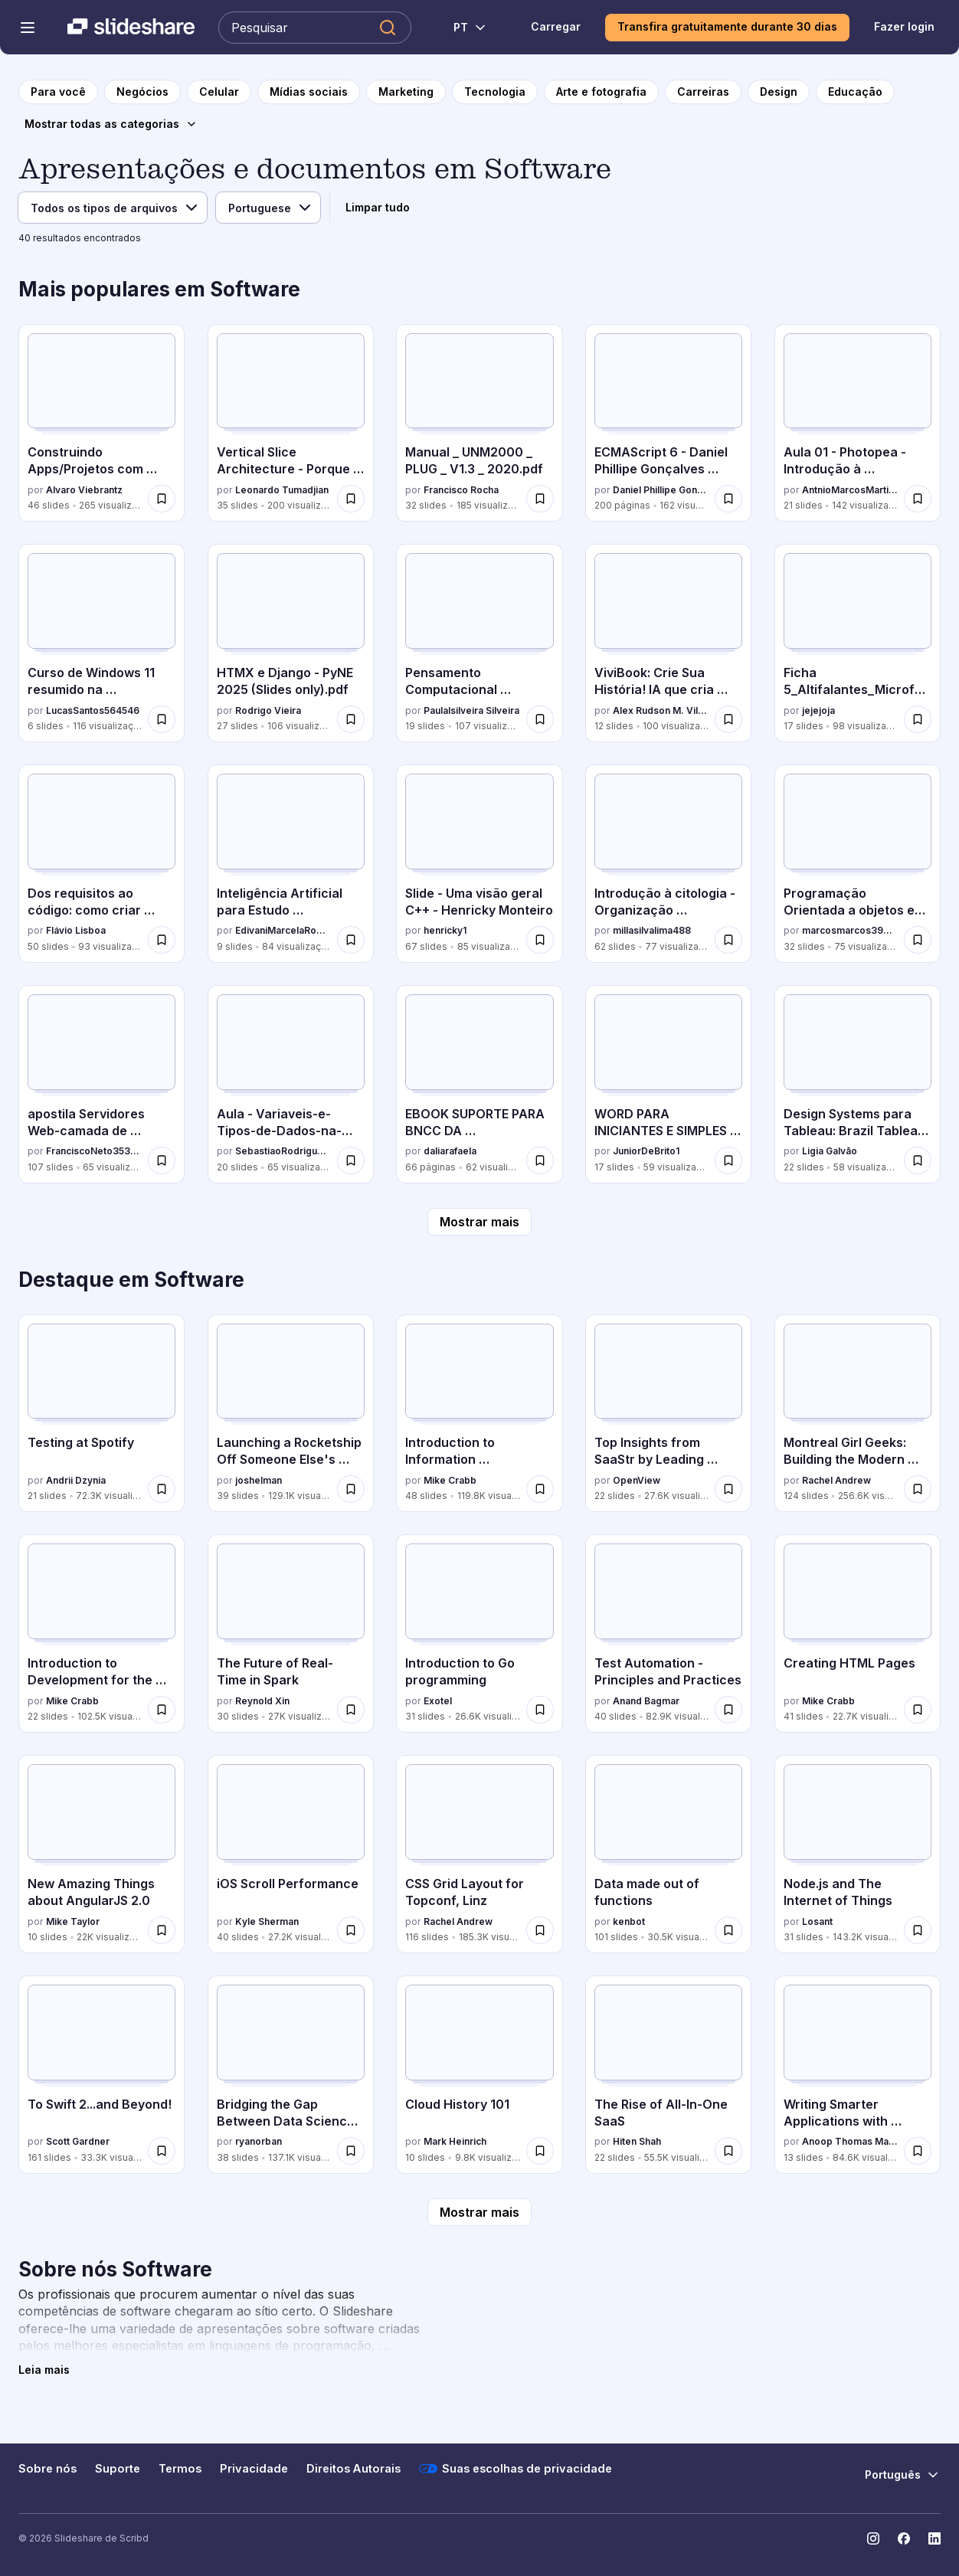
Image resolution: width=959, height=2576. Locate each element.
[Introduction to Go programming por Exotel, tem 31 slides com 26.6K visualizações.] (479, 1633)
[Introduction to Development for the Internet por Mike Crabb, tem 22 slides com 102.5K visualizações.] (101, 1633)
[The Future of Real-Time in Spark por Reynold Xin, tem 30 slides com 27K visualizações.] (291, 1633)
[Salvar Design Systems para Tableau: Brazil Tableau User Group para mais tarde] (917, 1160)
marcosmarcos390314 (850, 930)
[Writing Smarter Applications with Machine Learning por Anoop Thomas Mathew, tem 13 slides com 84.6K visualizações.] (857, 2075)
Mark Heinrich (455, 2141)
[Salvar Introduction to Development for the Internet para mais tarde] (161, 1709)
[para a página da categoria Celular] (219, 92)
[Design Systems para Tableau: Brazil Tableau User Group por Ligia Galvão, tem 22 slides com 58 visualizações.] (857, 1084)
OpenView (636, 1480)
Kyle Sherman (267, 1921)
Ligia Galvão (829, 1151)
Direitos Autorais (353, 2469)
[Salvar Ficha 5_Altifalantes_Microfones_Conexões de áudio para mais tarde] (917, 719)
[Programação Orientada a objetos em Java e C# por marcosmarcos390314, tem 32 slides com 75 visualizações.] (857, 864)
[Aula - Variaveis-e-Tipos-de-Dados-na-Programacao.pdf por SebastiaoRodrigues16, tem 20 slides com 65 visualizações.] (291, 1084)
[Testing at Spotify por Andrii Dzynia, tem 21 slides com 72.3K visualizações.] (101, 1413)
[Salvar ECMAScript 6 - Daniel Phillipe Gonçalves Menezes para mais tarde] (728, 498)
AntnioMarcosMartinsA (850, 490)
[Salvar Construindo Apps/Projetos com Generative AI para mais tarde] (161, 498)
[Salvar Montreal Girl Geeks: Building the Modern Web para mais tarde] (917, 1489)
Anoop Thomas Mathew (850, 2141)
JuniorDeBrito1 (646, 1151)
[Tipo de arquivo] (112, 207)
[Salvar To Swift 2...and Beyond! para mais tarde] (161, 2151)
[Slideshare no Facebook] (904, 2538)
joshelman (258, 1480)
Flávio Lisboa (76, 930)
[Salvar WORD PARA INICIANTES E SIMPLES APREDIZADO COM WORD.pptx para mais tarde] (728, 1160)
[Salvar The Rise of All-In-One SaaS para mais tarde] (728, 2151)
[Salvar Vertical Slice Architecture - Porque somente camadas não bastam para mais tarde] (351, 498)
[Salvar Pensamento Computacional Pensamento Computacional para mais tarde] (540, 719)
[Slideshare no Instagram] (873, 2538)
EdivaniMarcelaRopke (283, 930)
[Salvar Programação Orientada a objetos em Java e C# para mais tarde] (917, 940)
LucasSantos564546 (92, 710)
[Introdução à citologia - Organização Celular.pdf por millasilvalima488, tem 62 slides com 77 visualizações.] (668, 864)
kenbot (629, 1921)
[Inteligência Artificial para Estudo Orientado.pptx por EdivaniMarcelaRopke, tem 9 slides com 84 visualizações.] (291, 864)
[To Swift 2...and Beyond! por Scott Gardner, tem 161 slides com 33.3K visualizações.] (101, 2075)
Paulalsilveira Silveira (471, 710)
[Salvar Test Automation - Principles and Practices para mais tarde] (728, 1709)
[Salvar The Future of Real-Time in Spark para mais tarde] (351, 1709)
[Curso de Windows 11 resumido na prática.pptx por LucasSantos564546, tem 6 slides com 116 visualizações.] (101, 643)
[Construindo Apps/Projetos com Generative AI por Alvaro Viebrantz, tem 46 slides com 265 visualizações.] (101, 423)
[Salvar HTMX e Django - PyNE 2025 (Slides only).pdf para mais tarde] (351, 719)
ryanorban (258, 2141)
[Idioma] (268, 207)
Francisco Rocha (461, 490)
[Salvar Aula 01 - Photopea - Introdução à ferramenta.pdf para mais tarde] (917, 498)
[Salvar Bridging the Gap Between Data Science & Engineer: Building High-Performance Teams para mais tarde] (351, 2151)
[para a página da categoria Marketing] (406, 92)
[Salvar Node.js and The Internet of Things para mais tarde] (917, 1930)
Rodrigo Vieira (268, 710)
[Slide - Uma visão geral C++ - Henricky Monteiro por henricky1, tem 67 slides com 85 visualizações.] (479, 864)
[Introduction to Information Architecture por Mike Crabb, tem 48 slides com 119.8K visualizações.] (479, 1413)
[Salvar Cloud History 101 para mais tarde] (540, 2151)
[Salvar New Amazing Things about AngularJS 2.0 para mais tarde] (161, 1930)
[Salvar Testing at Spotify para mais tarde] (161, 1489)
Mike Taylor (73, 1921)
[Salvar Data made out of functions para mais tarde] (728, 1930)
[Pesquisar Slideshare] (315, 27)
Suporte (117, 2469)
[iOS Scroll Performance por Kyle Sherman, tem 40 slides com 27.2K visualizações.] (291, 1854)
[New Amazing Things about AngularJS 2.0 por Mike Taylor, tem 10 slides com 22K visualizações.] (101, 1854)
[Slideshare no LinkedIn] (934, 2538)
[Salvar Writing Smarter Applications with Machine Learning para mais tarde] (917, 2151)
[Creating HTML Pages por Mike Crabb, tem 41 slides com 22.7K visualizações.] (857, 1633)
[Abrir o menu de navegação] (27, 27)
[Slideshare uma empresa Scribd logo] (131, 27)
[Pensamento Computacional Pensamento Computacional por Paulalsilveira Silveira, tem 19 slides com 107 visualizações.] (479, 643)
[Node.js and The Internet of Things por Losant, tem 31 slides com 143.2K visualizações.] (857, 1854)
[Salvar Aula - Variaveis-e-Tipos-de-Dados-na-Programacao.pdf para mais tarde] (351, 1160)
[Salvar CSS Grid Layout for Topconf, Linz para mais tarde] (540, 1930)
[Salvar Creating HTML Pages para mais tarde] (917, 1709)
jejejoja (818, 710)
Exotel (438, 1701)
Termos (180, 2469)
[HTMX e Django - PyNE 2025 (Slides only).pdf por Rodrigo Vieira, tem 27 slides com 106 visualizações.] (291, 643)
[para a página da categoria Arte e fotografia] (601, 92)
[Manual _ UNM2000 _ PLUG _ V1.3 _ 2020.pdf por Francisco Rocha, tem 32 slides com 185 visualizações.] (479, 423)
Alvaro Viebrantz (84, 490)
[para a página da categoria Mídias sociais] (308, 92)
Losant (817, 1921)
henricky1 (445, 930)
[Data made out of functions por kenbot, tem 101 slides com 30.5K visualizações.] (668, 1854)
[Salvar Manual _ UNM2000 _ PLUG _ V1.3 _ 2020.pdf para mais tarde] (540, 498)
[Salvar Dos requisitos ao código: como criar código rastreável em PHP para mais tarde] (161, 940)
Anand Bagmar (646, 1701)
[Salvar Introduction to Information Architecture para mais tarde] (540, 1489)
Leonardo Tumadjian (282, 490)
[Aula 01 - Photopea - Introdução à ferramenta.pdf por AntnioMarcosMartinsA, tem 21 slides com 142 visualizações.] (857, 423)
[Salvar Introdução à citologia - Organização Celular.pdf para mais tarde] (728, 940)
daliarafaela (450, 1151)
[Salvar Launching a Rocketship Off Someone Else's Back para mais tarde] (351, 1489)
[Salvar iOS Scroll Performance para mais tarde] (351, 1930)
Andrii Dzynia (76, 1480)
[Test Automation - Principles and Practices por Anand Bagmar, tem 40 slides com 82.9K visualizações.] (668, 1633)
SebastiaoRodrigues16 (283, 1151)
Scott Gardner (78, 2141)
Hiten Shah (637, 2141)
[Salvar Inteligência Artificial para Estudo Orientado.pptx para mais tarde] (351, 940)
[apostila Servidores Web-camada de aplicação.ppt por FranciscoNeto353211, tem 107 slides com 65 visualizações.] (101, 1084)
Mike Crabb (450, 1480)
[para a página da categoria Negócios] (142, 92)
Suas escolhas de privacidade (515, 2469)
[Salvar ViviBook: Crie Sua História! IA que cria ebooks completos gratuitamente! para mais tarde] (728, 719)
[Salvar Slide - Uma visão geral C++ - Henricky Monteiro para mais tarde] (540, 940)
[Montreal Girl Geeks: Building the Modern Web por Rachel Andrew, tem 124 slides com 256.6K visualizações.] (857, 1413)
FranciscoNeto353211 (94, 1151)
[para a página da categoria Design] (779, 92)
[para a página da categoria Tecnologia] (495, 92)
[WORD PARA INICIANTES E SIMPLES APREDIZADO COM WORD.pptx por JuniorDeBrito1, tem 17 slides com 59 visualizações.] (668, 1084)
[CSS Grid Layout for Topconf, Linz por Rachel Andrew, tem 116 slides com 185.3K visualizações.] (479, 1854)
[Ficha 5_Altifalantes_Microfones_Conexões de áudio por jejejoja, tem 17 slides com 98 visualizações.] (857, 643)
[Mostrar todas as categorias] (111, 124)
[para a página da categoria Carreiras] (703, 92)
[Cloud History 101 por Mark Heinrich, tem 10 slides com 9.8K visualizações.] (479, 2075)
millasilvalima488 (652, 930)
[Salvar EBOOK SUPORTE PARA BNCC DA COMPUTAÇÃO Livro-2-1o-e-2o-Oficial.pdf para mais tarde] (540, 1160)
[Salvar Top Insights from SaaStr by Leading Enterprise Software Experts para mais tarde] (728, 1489)
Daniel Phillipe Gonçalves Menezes (661, 490)
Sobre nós (47, 2469)
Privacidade (254, 2469)
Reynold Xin (262, 1701)
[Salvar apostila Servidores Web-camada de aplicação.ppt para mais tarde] (161, 1160)
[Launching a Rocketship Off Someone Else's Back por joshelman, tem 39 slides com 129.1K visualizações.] (291, 1413)
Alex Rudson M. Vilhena (661, 710)
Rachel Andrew (836, 1480)
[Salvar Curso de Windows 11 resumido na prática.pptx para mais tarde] (161, 719)
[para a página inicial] (58, 92)
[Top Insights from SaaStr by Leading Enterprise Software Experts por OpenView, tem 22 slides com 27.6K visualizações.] (668, 1413)
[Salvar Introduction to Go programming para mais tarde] (540, 1709)
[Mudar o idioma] (461, 27)
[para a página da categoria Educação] (855, 92)
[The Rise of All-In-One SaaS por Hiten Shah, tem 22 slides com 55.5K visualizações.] (668, 2075)
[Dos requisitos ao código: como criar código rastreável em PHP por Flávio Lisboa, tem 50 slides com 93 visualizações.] (101, 864)
